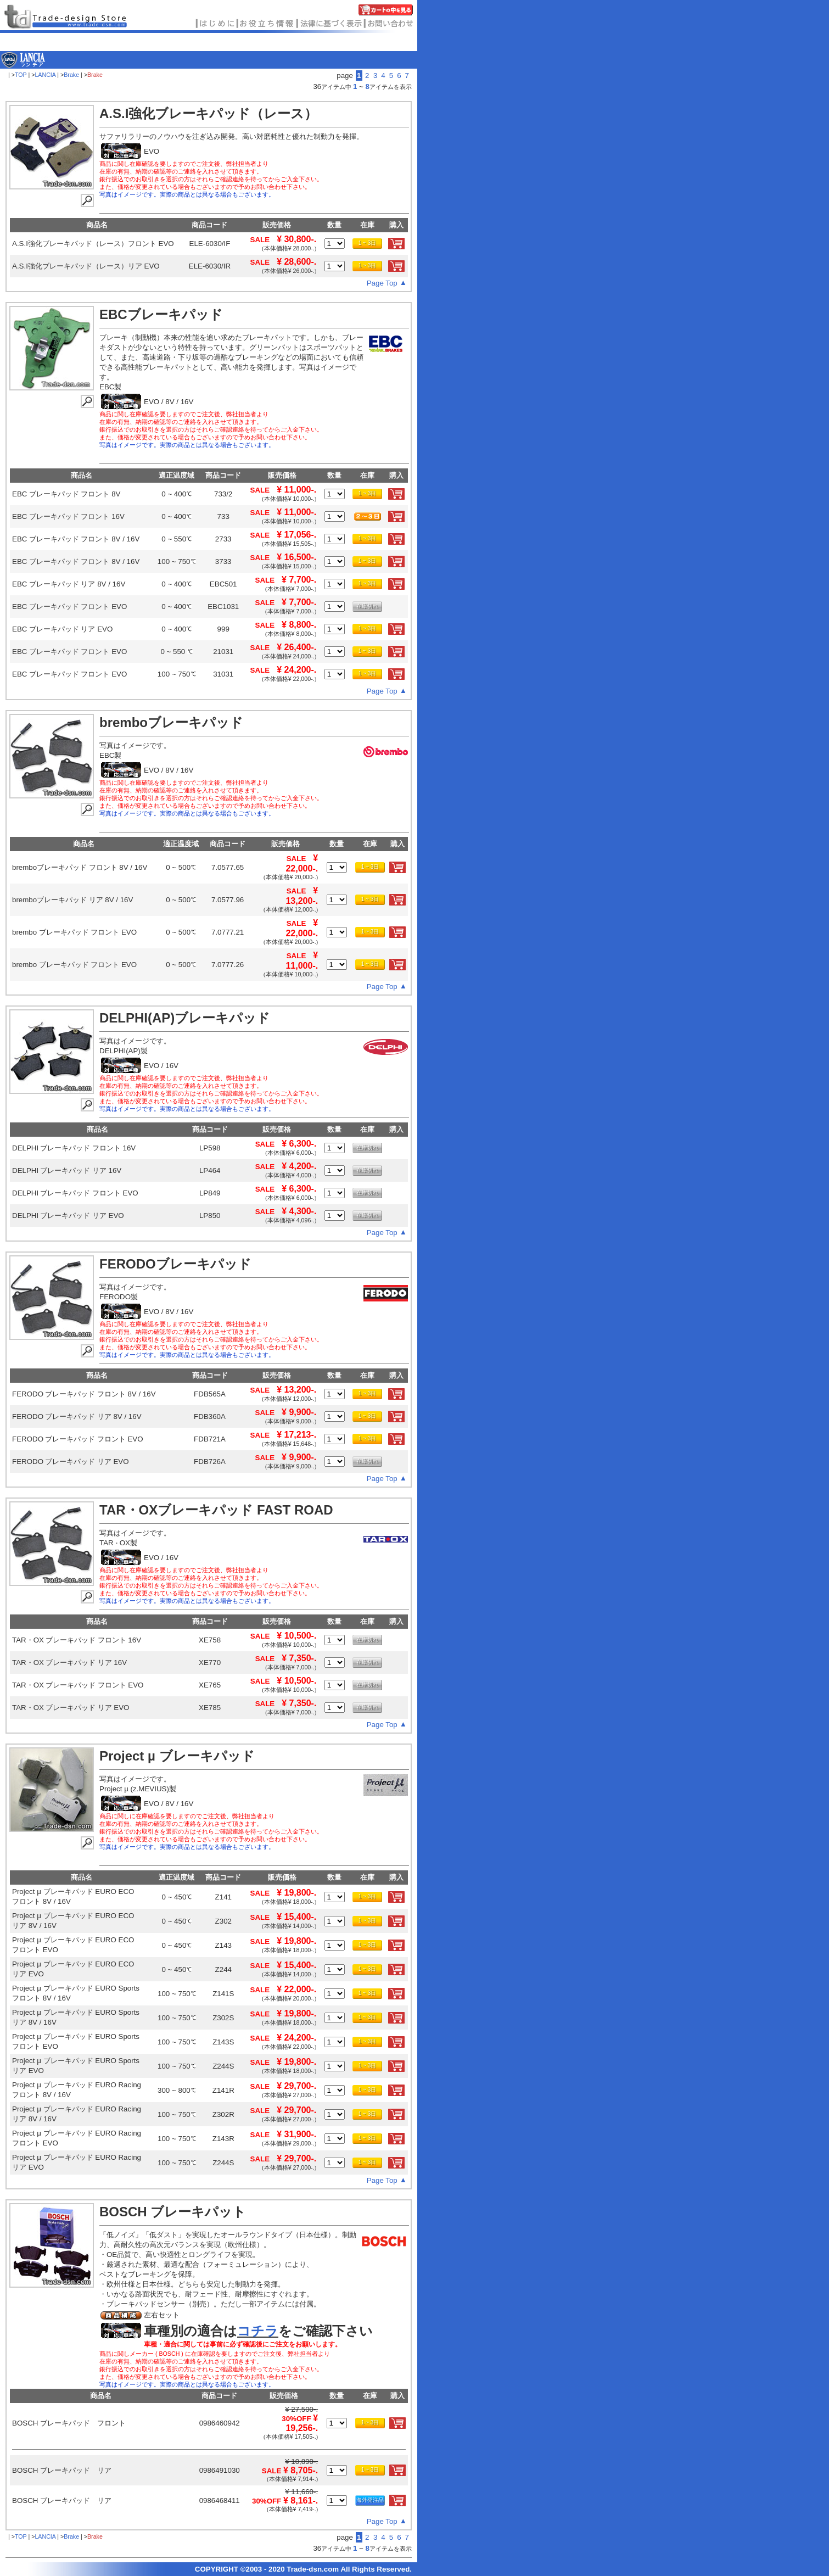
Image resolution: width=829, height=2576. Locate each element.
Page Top (382, 283)
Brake (71, 74)
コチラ (257, 2331)
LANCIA (45, 74)
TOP (21, 74)
